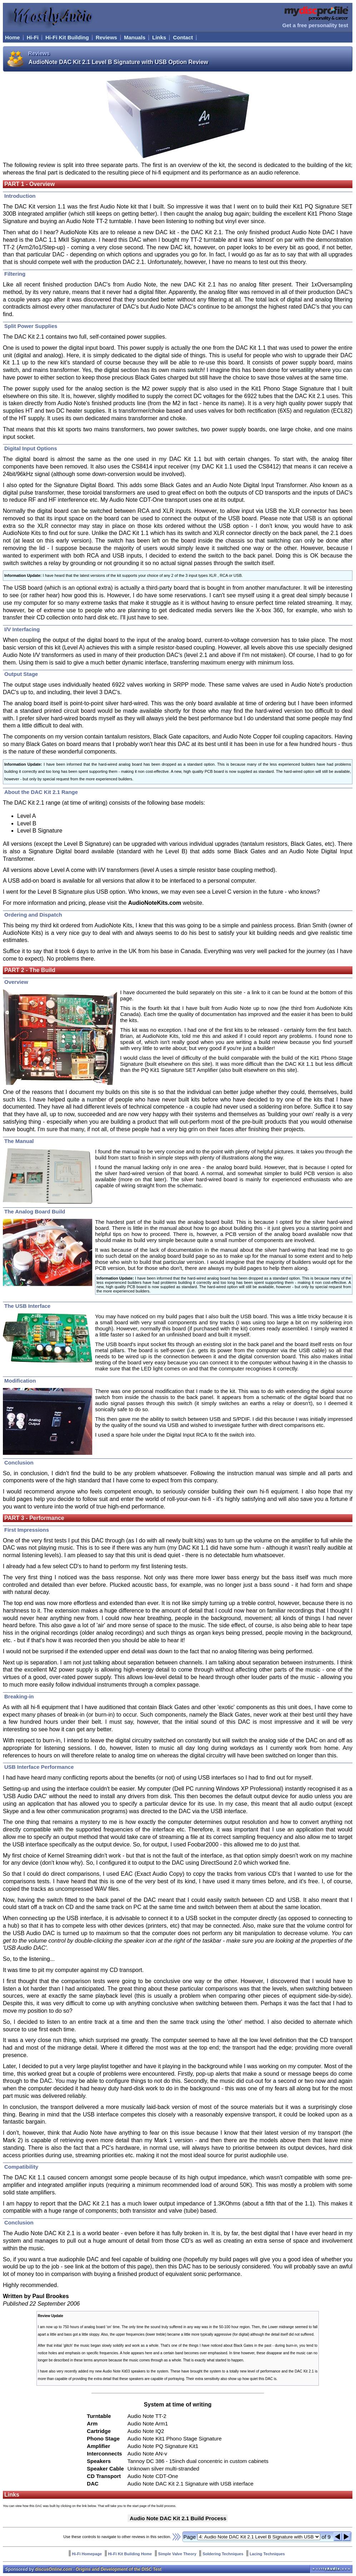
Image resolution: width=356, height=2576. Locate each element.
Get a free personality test (315, 25)
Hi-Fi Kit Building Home (130, 2554)
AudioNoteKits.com (154, 903)
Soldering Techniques (223, 2554)
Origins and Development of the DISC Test (118, 2569)
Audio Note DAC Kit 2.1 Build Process (178, 2518)
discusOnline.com (53, 2569)
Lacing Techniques (267, 2554)
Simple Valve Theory (177, 2554)
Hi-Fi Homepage (87, 2554)
